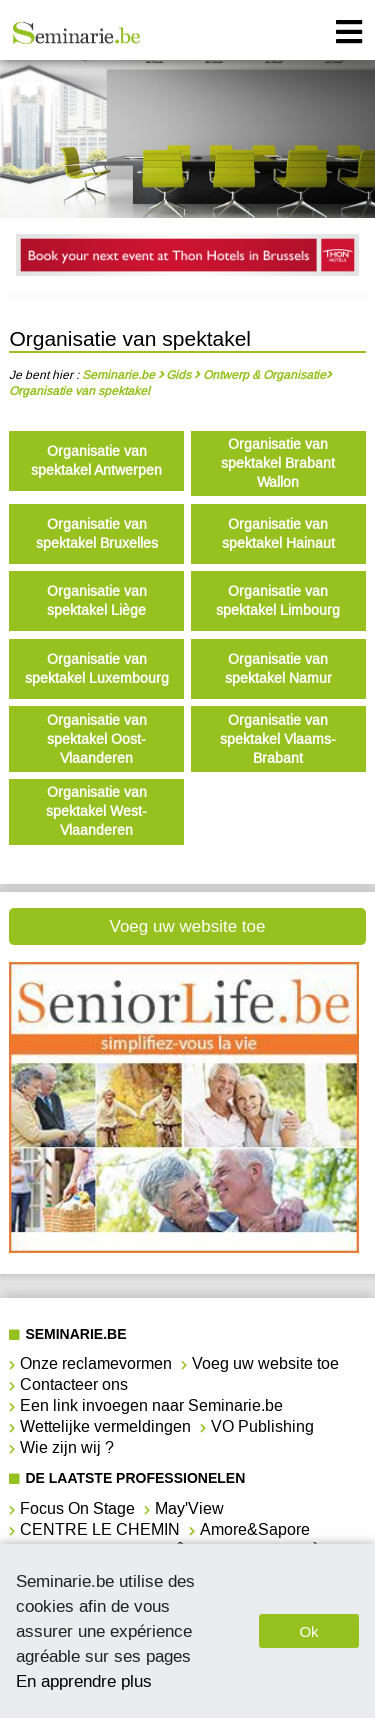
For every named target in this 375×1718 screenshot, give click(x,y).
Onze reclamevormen (96, 1363)
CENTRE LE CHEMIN (100, 1529)
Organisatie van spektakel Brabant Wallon (278, 463)
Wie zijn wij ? (67, 1447)
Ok (308, 1631)
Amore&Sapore (255, 1529)
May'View (189, 1508)
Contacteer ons (74, 1384)
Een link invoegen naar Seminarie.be (151, 1405)
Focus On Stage (77, 1508)
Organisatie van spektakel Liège (97, 601)
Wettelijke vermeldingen (105, 1426)
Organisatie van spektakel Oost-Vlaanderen (97, 739)
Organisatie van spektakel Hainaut (278, 534)
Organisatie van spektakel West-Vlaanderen (96, 811)
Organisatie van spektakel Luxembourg (97, 669)
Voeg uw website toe (188, 926)
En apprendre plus (84, 1681)
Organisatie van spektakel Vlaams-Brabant (278, 739)
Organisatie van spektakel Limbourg (278, 601)
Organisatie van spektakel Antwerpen (96, 461)
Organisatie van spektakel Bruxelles (97, 534)
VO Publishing (262, 1426)
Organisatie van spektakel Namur (278, 669)
